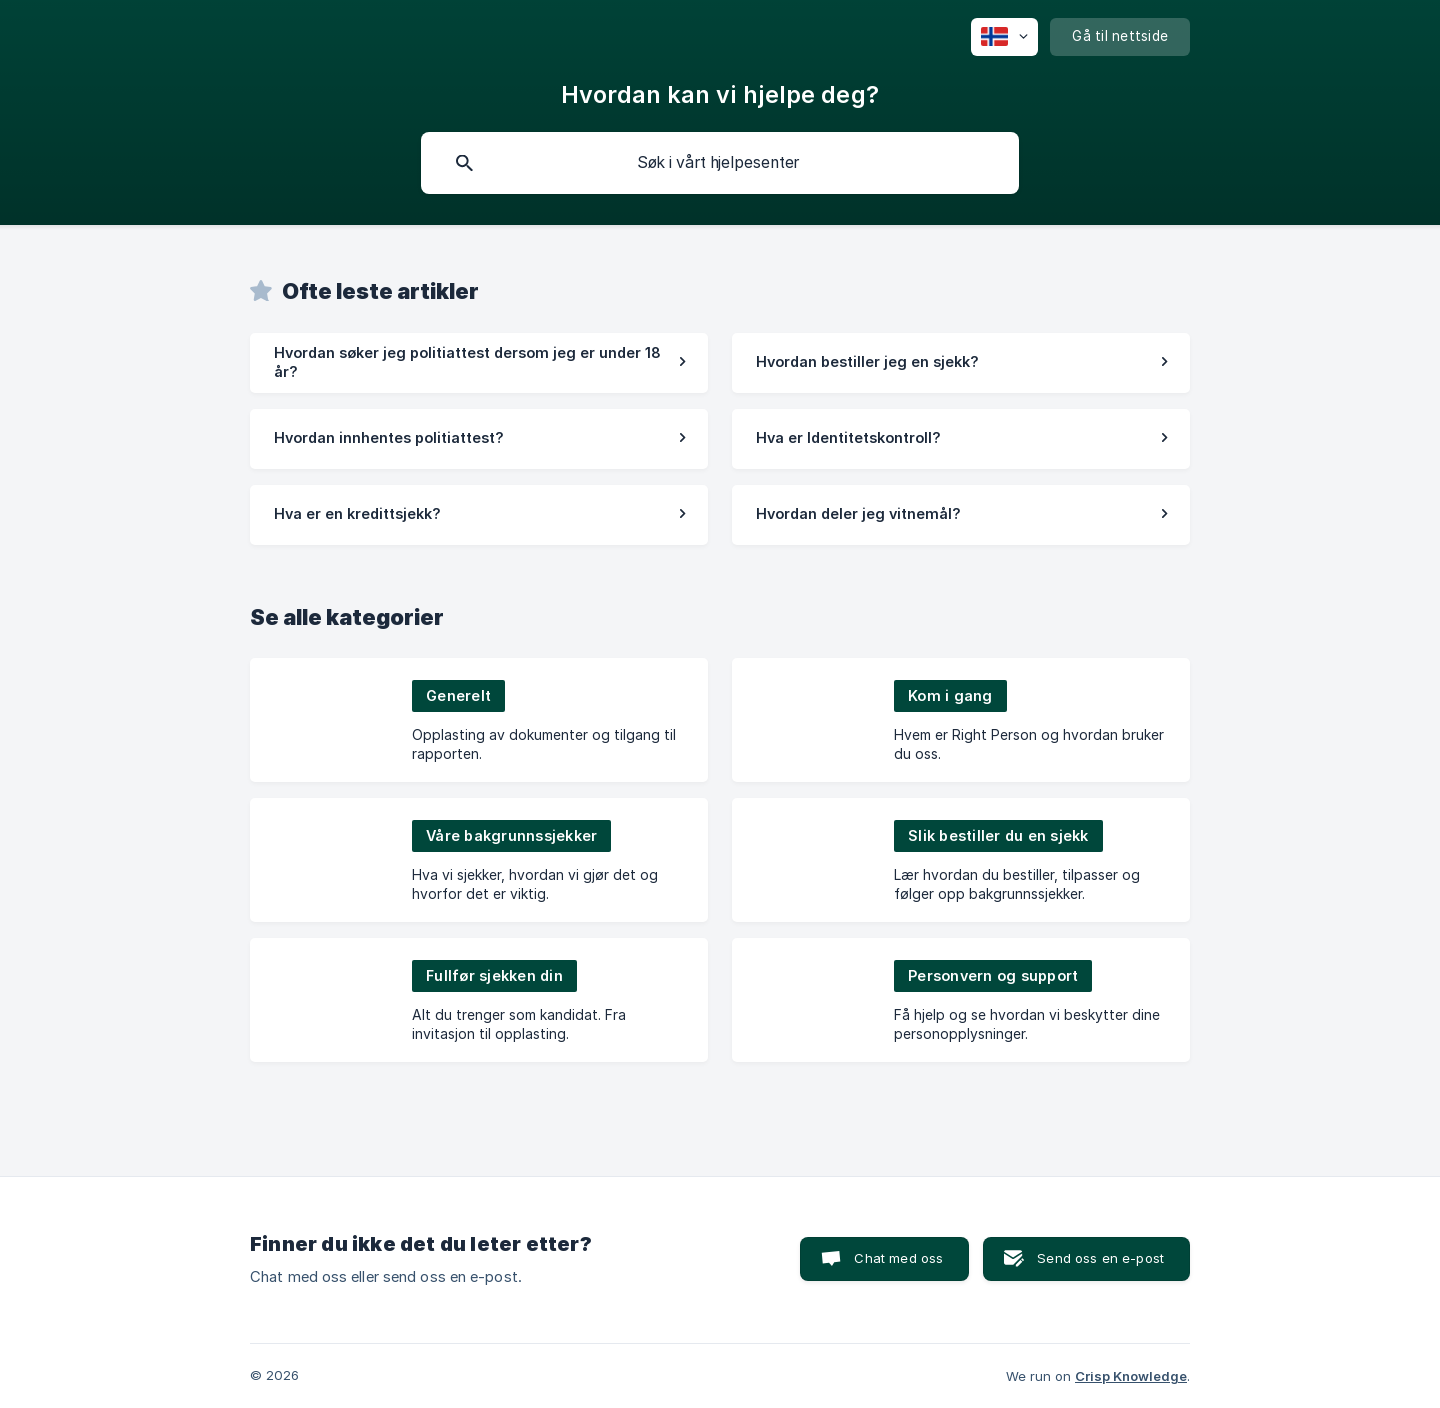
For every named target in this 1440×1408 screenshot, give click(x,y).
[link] (479, 363)
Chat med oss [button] (898, 1258)
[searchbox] (720, 163)
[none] (1004, 37)
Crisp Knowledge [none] (1131, 1376)
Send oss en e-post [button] (1100, 1258)
